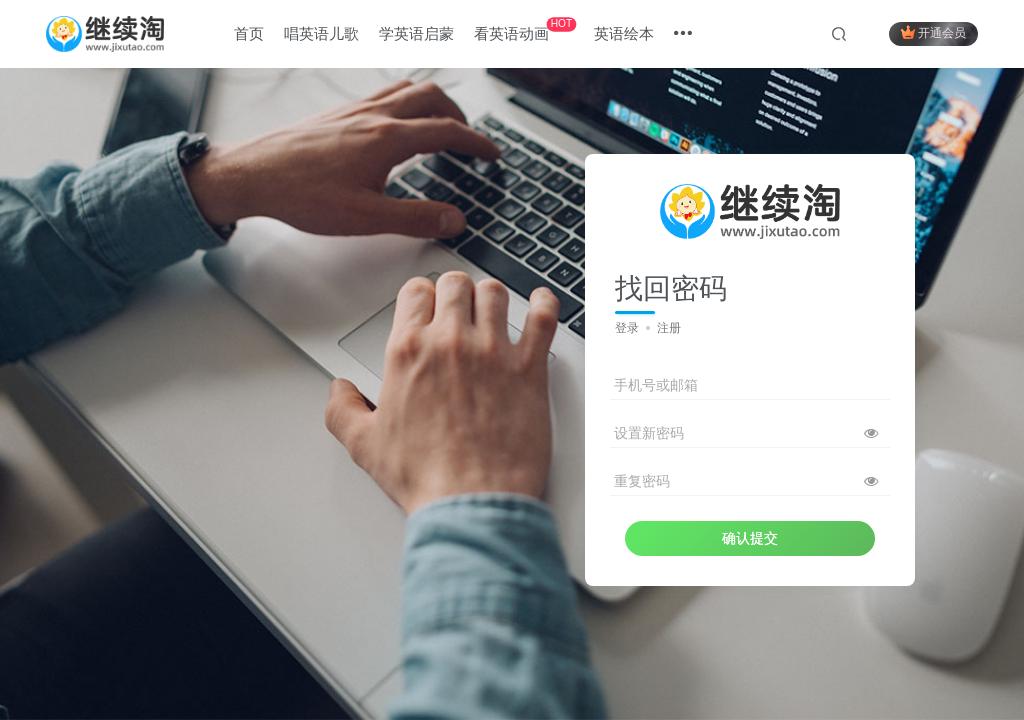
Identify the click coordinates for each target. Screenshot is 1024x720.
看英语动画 (525, 29)
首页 (249, 33)
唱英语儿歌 (321, 33)
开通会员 (933, 32)
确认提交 (750, 538)
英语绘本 (624, 33)
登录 (627, 328)
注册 (669, 328)
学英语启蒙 (416, 33)
